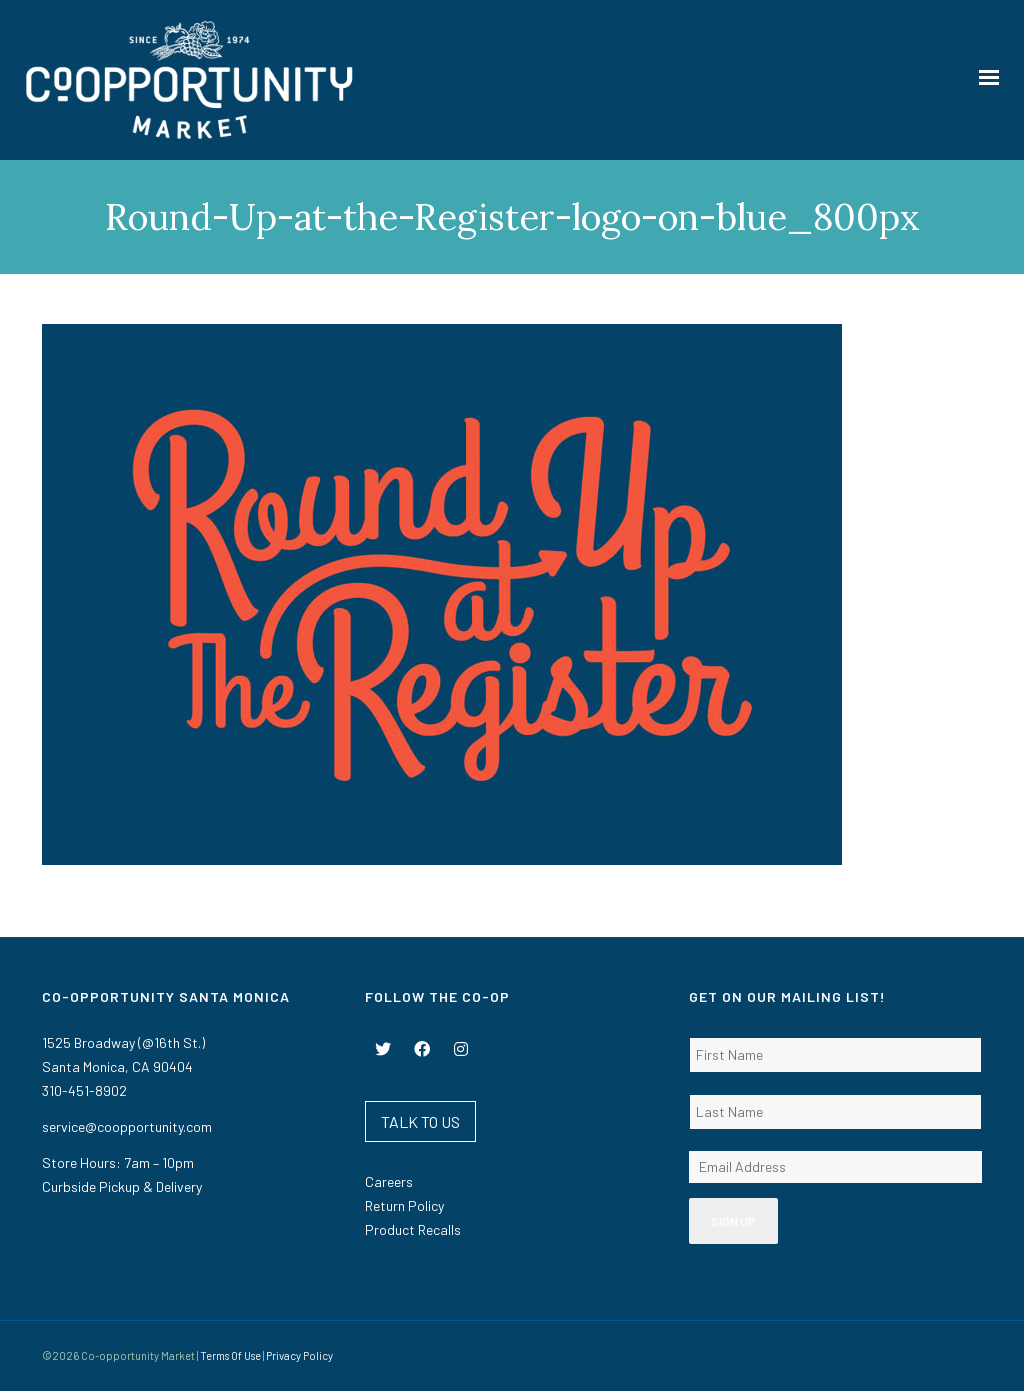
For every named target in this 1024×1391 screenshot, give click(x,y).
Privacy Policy (299, 1355)
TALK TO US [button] (420, 1121)
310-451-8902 (84, 1090)
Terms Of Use (230, 1355)
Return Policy (404, 1205)
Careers (389, 1181)
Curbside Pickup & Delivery (122, 1186)
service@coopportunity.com (127, 1126)
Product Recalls (413, 1229)
